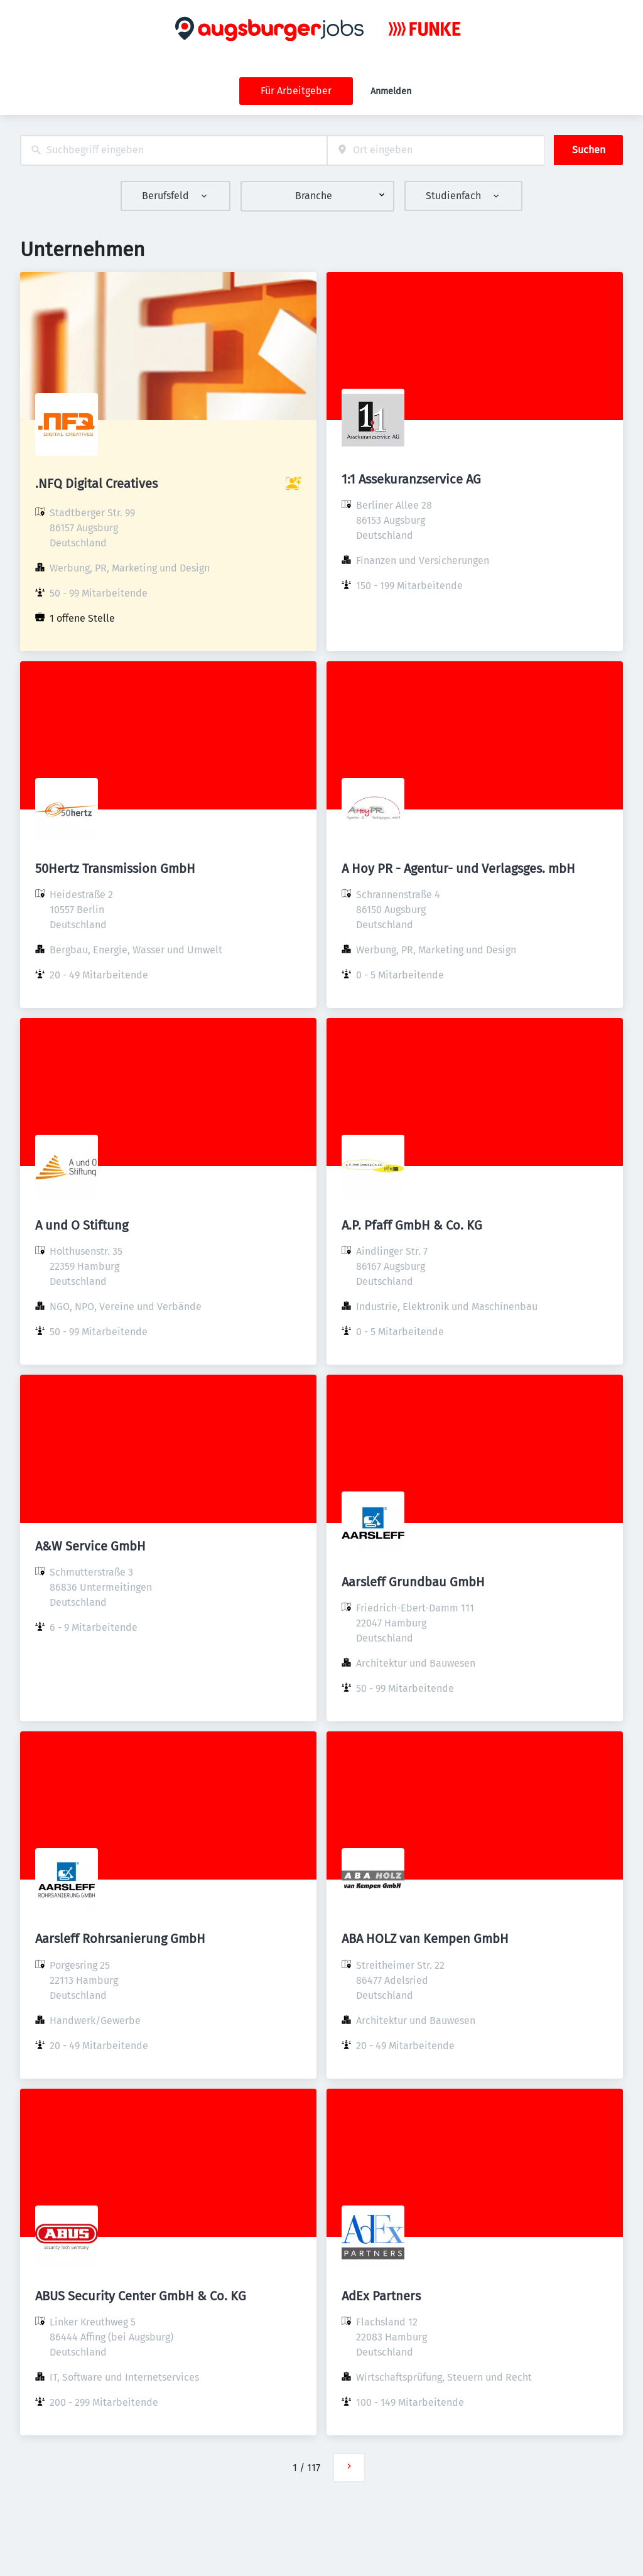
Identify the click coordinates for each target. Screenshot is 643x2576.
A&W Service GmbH (90, 1546)
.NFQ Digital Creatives (96, 483)
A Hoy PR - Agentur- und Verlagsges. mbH (458, 868)
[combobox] (173, 150)
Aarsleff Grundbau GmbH (413, 1581)
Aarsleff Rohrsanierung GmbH (120, 1938)
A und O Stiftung (81, 1225)
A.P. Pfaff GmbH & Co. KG (412, 1225)
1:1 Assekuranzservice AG (411, 479)
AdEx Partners (381, 2295)
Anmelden (390, 91)
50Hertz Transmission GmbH (115, 868)
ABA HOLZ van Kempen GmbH (425, 1938)
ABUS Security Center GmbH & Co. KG (140, 2295)
